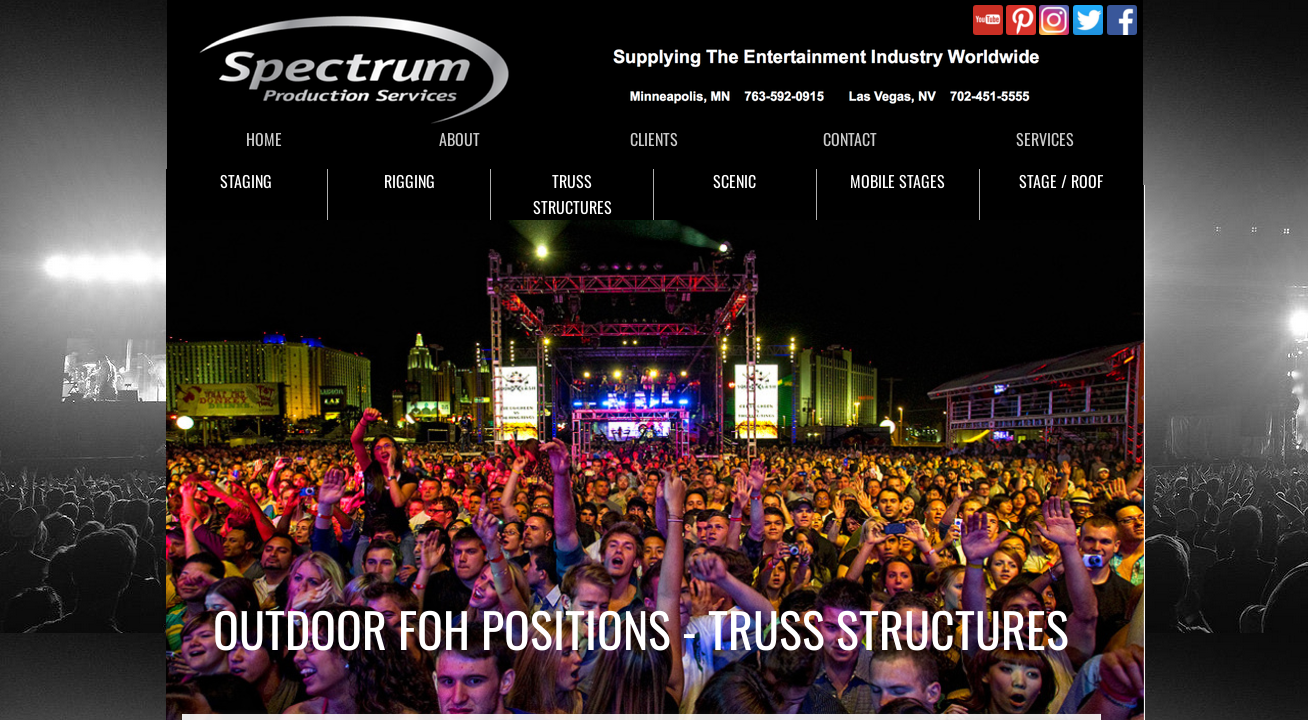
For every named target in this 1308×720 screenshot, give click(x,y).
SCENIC (734, 181)
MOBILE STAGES (897, 181)
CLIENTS (654, 139)
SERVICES (1045, 139)
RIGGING (409, 181)
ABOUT (459, 139)
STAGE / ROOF (1061, 181)
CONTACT (850, 139)
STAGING (246, 181)
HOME (264, 139)
